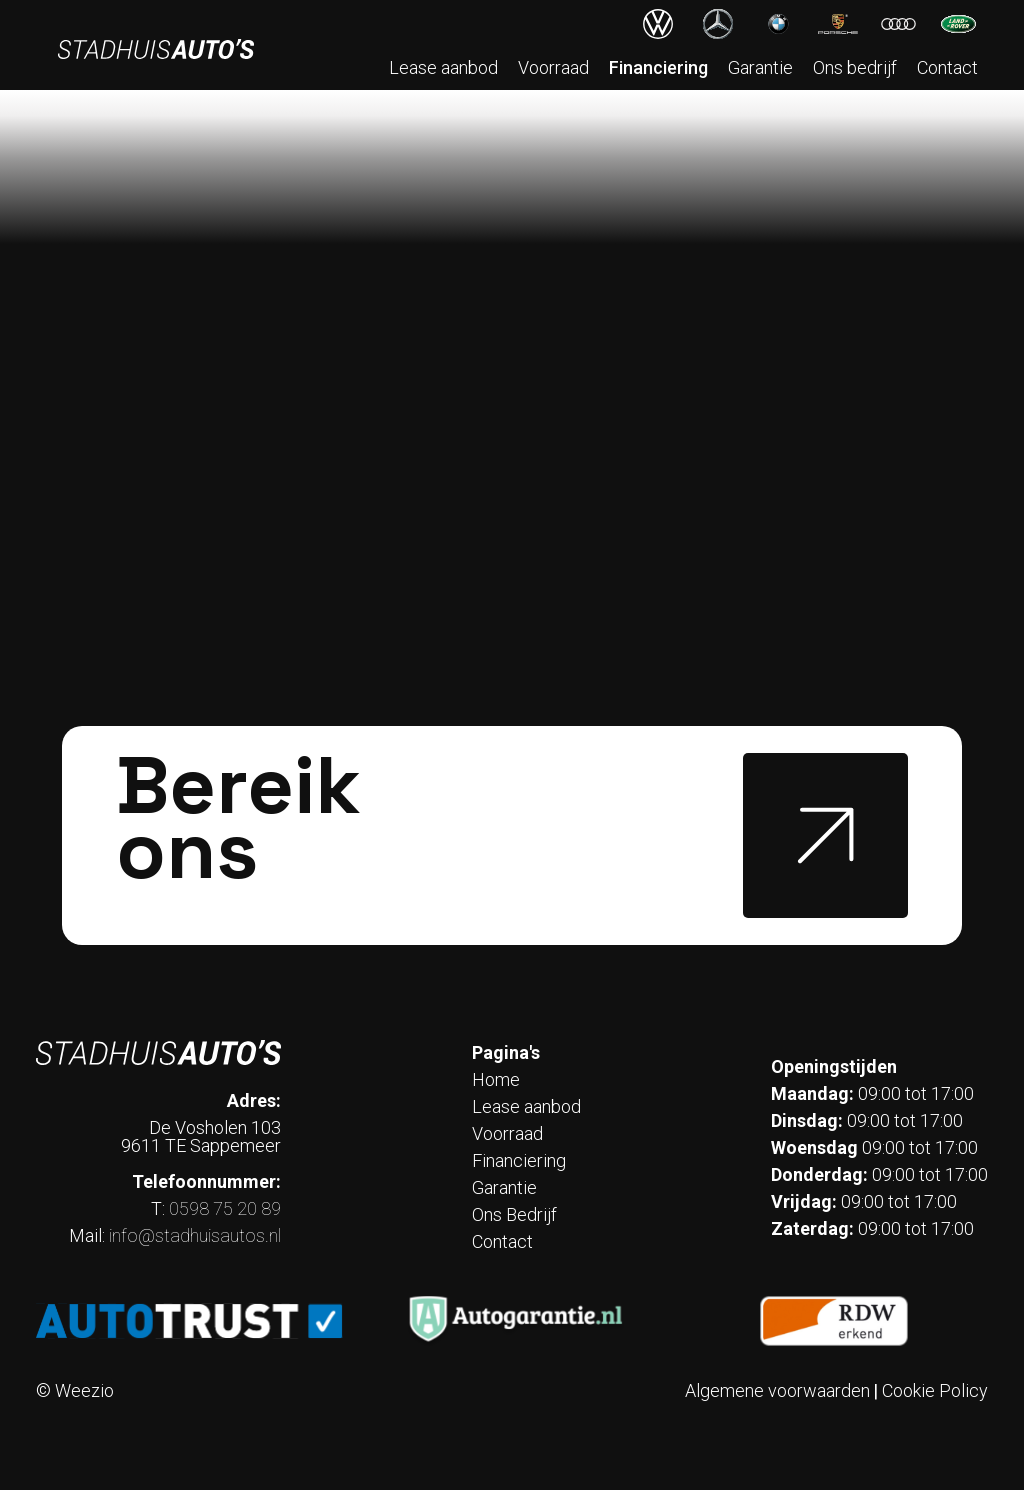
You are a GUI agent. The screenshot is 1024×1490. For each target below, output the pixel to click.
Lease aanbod (443, 67)
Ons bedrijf (855, 67)
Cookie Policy (935, 1391)
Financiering (658, 67)
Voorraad (553, 67)
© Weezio (75, 1391)
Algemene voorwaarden (777, 1391)
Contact (947, 67)
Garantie (760, 67)
